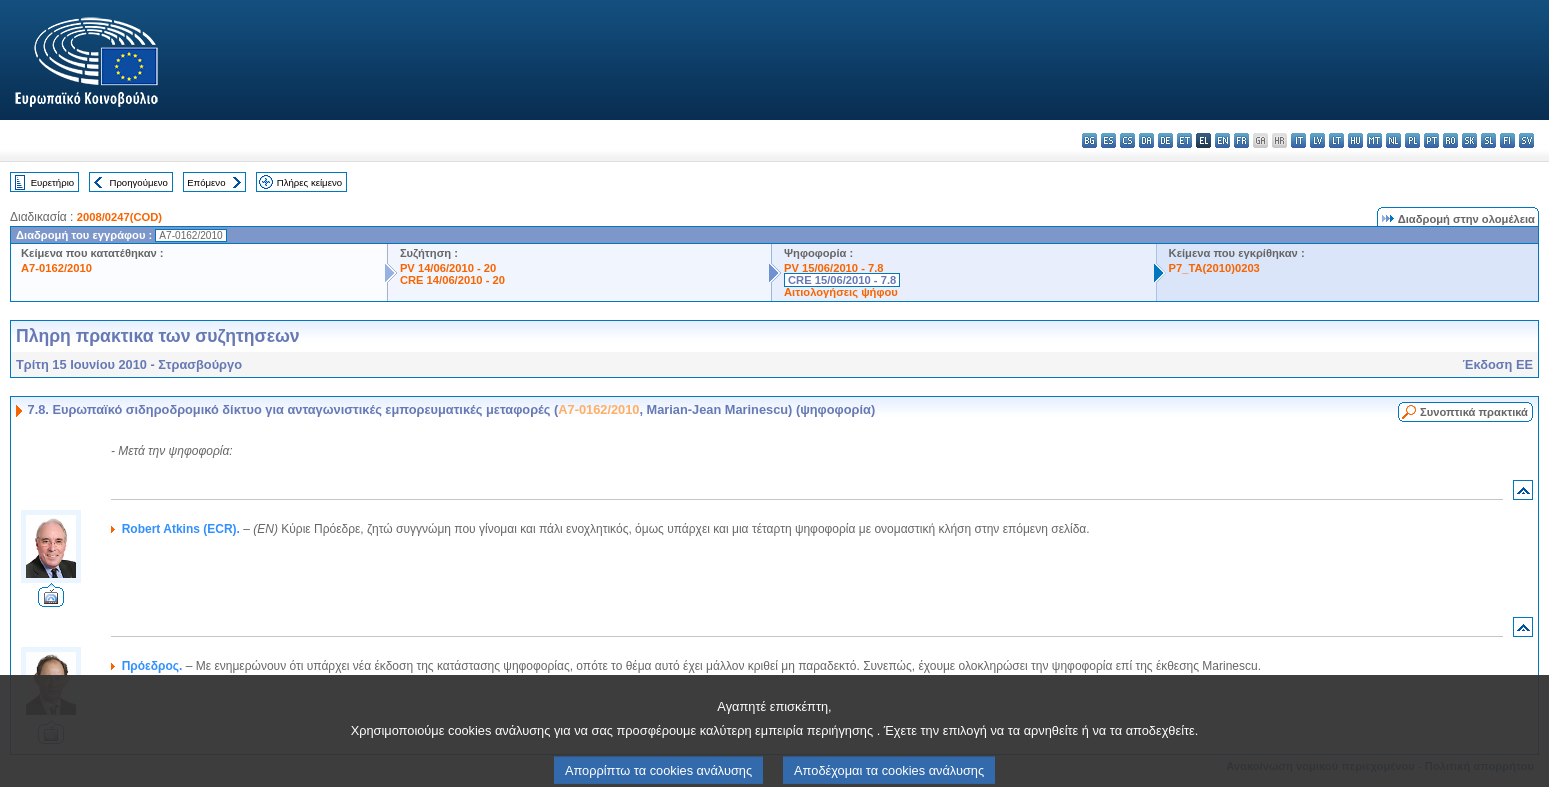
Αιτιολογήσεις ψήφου (841, 292)
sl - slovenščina (1488, 140)
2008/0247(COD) (119, 217)
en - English (1222, 140)
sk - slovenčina (1469, 140)
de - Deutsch (1165, 140)
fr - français (1241, 140)
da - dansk (1146, 140)
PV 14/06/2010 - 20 (448, 268)
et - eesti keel (1184, 140)
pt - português (1431, 140)
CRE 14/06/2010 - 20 (452, 280)
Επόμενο (206, 182)
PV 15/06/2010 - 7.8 (834, 268)
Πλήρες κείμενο (309, 182)
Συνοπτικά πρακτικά (1474, 412)
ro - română (1450, 140)
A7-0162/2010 (56, 268)
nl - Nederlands (1393, 140)
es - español (1108, 140)
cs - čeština (1127, 140)
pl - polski (1412, 140)
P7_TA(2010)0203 (1214, 268)
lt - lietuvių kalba (1336, 140)
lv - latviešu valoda (1317, 140)
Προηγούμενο (138, 182)
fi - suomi (1507, 140)
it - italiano (1298, 140)
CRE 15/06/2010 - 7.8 (842, 280)
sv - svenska (1526, 140)
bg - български (1089, 140)
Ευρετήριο (52, 182)
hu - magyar (1355, 140)
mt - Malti (1374, 140)
